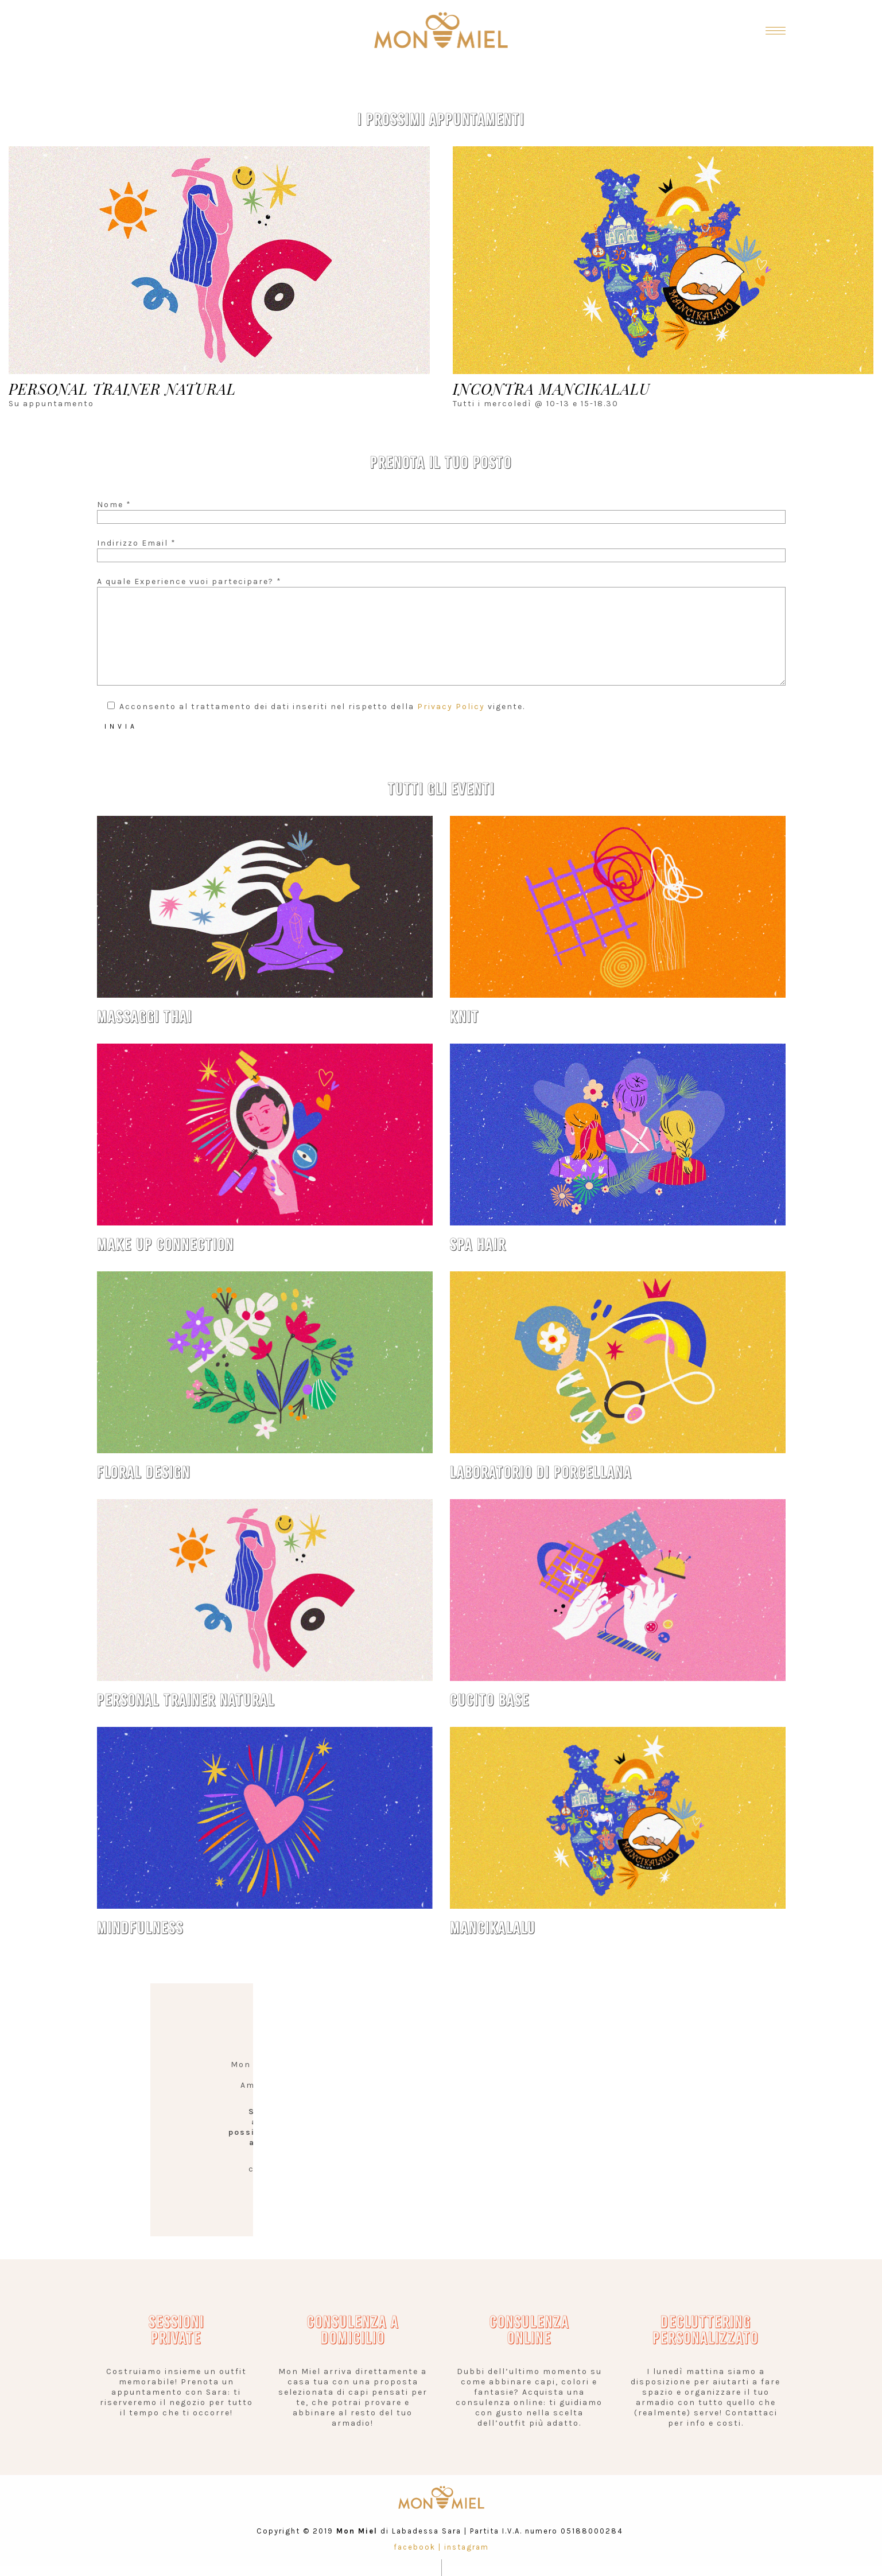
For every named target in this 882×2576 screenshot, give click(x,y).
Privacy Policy (451, 706)
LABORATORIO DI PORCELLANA (541, 1472)
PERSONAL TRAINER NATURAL (186, 1700)
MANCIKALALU (493, 1928)
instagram (466, 2547)
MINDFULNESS (140, 1928)
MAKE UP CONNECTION (165, 1245)
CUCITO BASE (490, 1700)
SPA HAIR (478, 1245)
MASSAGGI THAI (144, 1017)
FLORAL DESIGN (144, 1472)
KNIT (464, 1017)
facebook (415, 2547)
